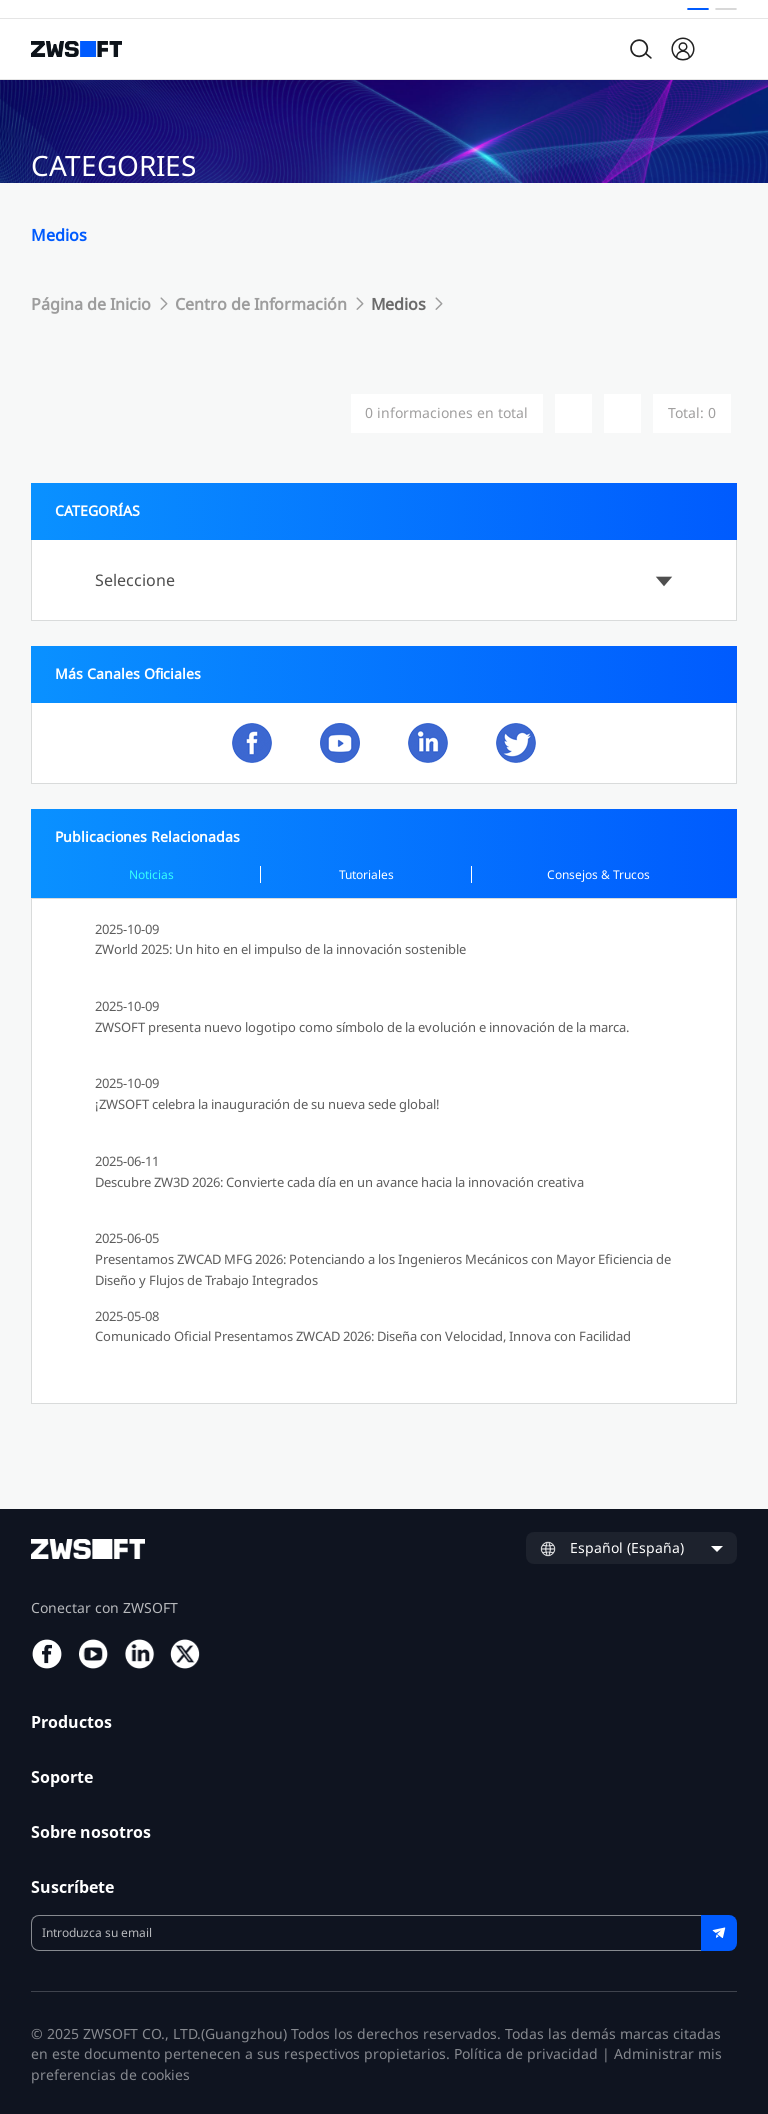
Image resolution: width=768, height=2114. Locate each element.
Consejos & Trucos (598, 874)
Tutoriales (366, 874)
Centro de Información (261, 304)
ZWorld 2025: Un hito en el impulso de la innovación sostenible (280, 949)
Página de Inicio (91, 304)
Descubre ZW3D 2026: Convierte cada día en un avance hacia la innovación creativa (339, 1182)
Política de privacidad (526, 2053)
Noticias (151, 874)
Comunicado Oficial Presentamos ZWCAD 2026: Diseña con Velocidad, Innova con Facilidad (363, 1336)
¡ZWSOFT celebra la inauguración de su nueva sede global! (267, 1104)
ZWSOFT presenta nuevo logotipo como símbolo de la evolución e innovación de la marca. (362, 1027)
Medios (400, 304)
